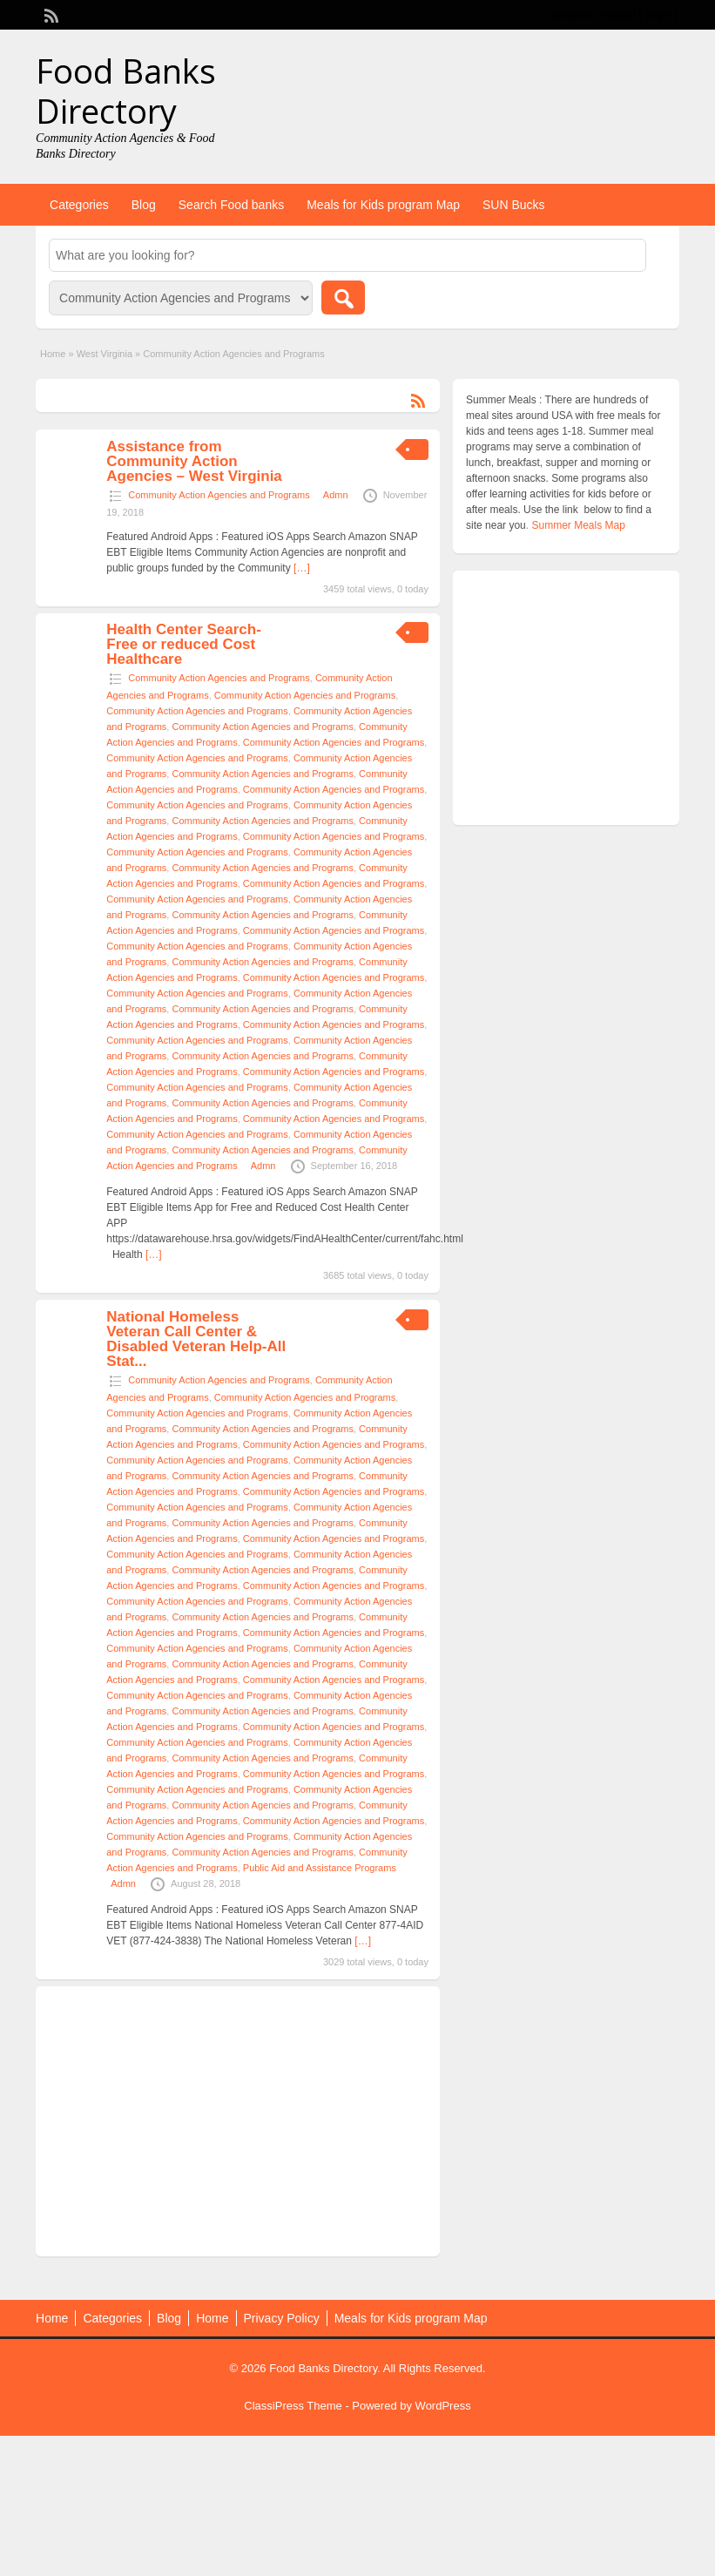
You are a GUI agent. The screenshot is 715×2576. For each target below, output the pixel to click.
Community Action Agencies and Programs (219, 495)
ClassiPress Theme (292, 2405)
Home (52, 353)
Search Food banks (231, 205)
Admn (335, 495)
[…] (301, 568)
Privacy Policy (282, 2318)
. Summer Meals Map (575, 525)
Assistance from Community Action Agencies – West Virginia (194, 461)
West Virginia (104, 353)
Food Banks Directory (126, 90)
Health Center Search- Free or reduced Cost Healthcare (183, 644)
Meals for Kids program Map (383, 205)
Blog (144, 205)
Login (658, 15)
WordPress (443, 2405)
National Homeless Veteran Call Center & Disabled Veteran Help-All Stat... (196, 1338)
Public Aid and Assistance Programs (319, 1868)
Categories (79, 205)
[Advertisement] (238, 2121)
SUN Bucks (513, 205)
